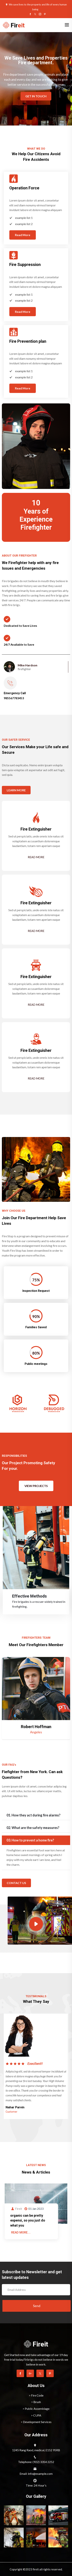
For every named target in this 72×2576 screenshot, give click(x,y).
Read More (22, 235)
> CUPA (36, 2415)
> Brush (36, 2402)
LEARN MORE (16, 790)
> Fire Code (36, 2395)
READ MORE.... (21, 2232)
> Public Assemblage (36, 2408)
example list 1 (24, 217)
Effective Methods (29, 1596)
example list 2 (24, 224)
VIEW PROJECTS (36, 1486)
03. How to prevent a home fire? (30, 1840)
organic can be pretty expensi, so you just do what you (27, 2220)
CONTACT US (16, 1883)
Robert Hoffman (36, 1726)
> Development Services (36, 2422)
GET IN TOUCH (35, 96)
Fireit (17, 2208)
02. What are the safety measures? (33, 1828)
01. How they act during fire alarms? (33, 1815)
